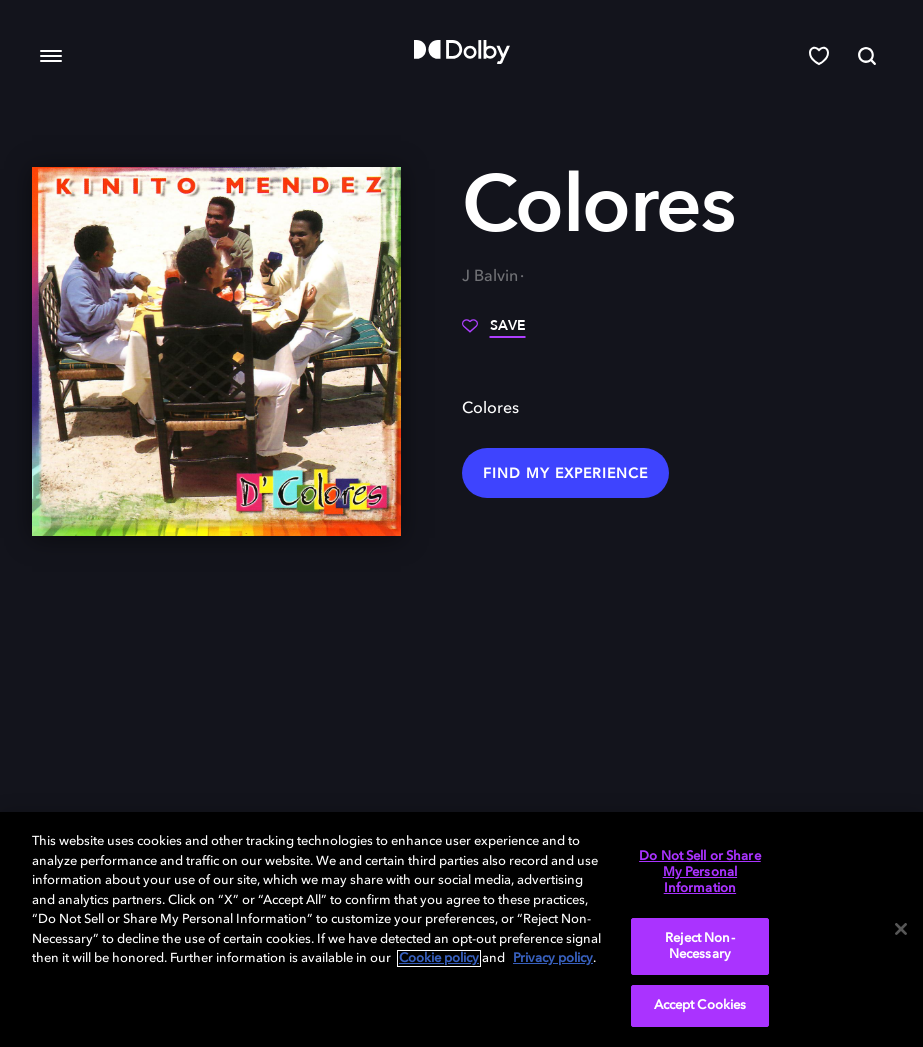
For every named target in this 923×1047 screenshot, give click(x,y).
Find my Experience (565, 474)
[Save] (494, 333)
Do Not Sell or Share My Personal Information (700, 872)
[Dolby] (462, 52)
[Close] (901, 929)
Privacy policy (553, 958)
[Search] (867, 56)
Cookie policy (439, 958)
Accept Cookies (700, 1005)
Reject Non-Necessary (699, 946)
